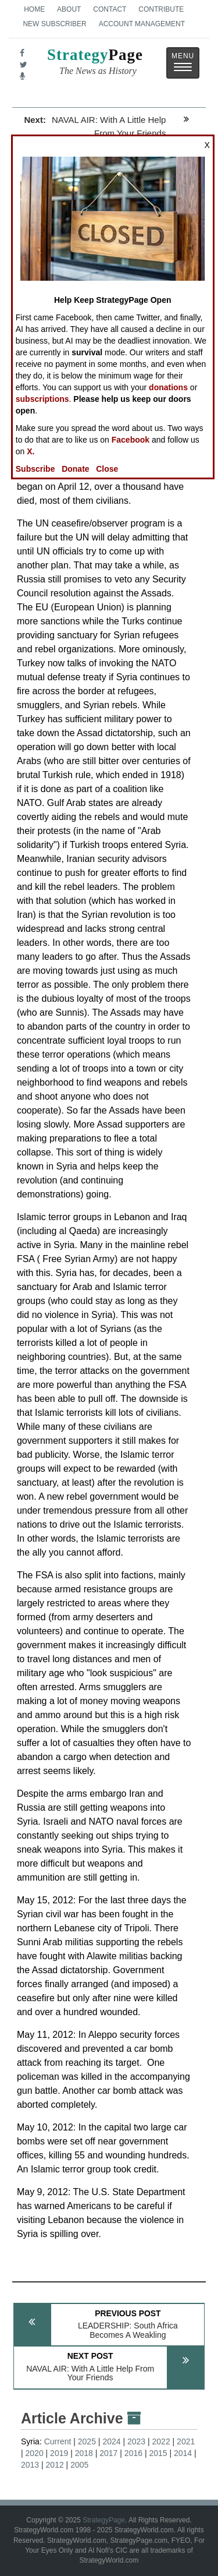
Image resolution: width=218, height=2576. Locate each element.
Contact (109, 9)
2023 (136, 2441)
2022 (161, 2441)
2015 (158, 2453)
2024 (111, 2441)
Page (95, 63)
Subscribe (35, 468)
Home (34, 9)
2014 (183, 2453)
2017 (108, 2453)
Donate (75, 468)
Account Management (142, 24)
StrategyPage (104, 2520)
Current (58, 2441)
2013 (30, 2464)
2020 (35, 2453)
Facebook (130, 439)
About (69, 9)
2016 (133, 2453)
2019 (59, 2453)
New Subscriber (54, 24)
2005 (79, 2464)
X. (30, 451)
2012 (55, 2464)
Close (107, 468)
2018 (84, 2453)
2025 (87, 2441)
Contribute (161, 9)
